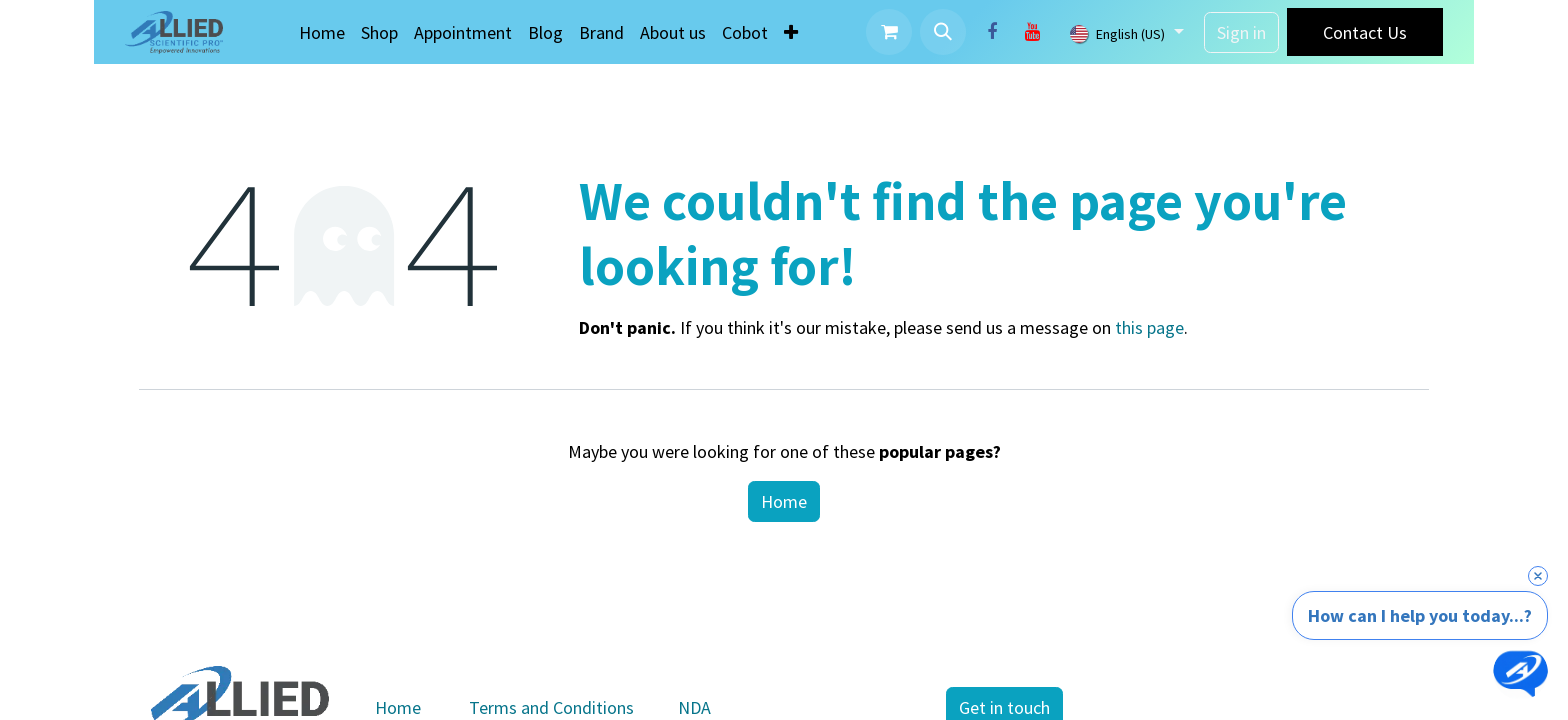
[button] (943, 32)
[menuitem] (322, 32)
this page (1149, 327)
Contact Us (1365, 32)
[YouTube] (1032, 32)
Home (784, 501)
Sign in (1241, 32)
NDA (694, 707)
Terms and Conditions (551, 707)
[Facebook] (992, 32)
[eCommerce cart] (889, 32)
